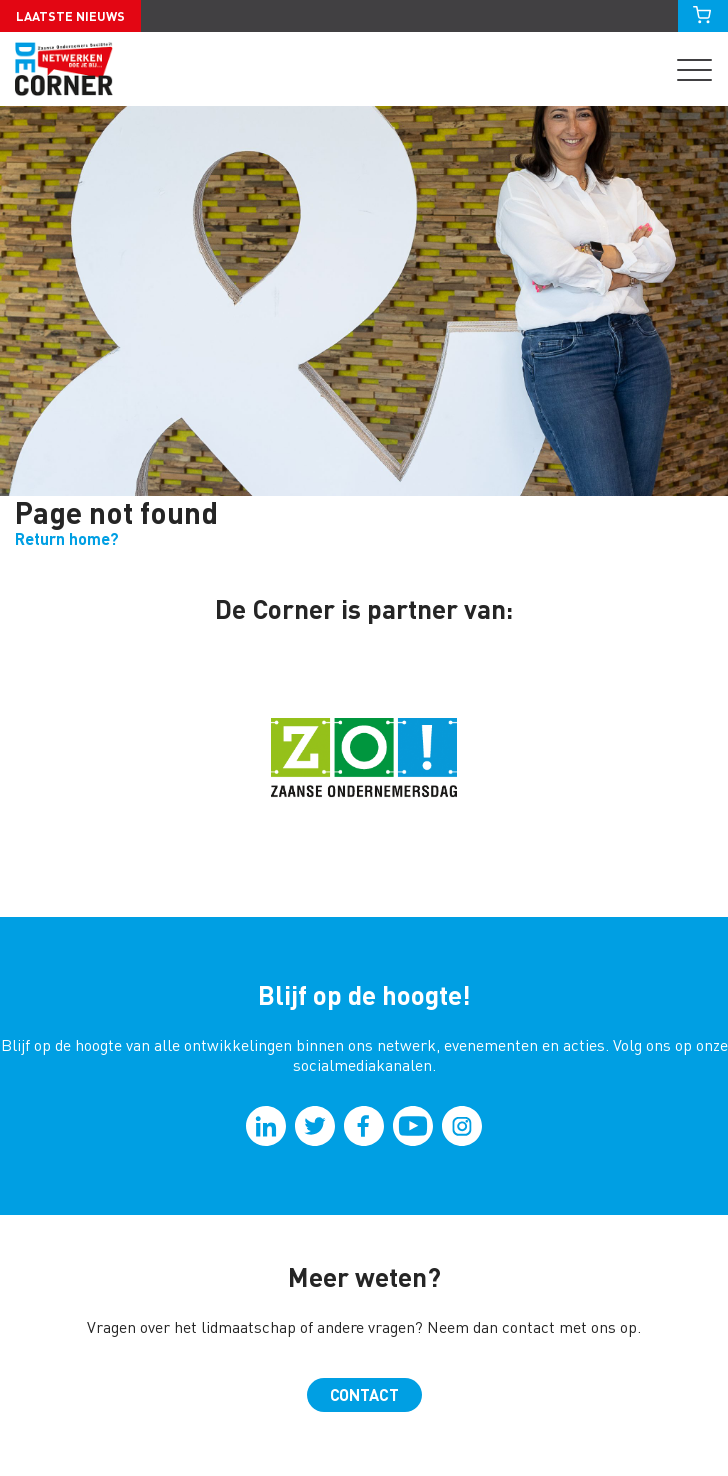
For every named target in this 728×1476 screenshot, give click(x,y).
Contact (364, 1394)
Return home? (67, 539)
